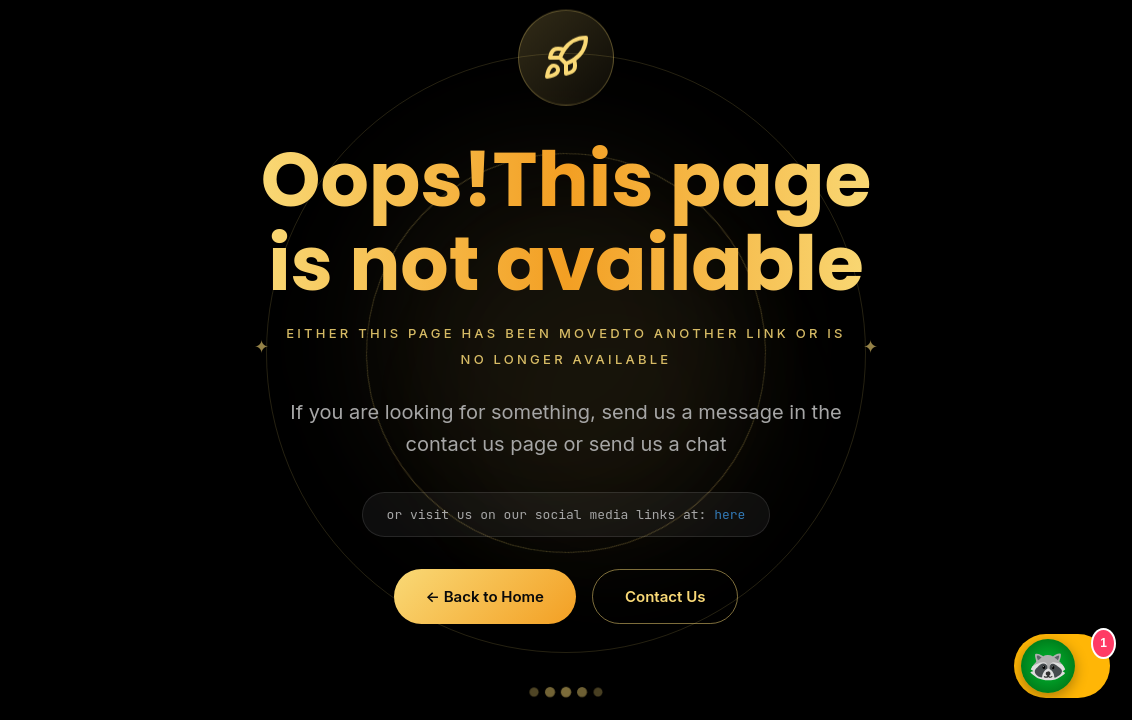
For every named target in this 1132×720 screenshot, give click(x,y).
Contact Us (665, 596)
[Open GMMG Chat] (1062, 666)
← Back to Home (485, 596)
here (729, 514)
